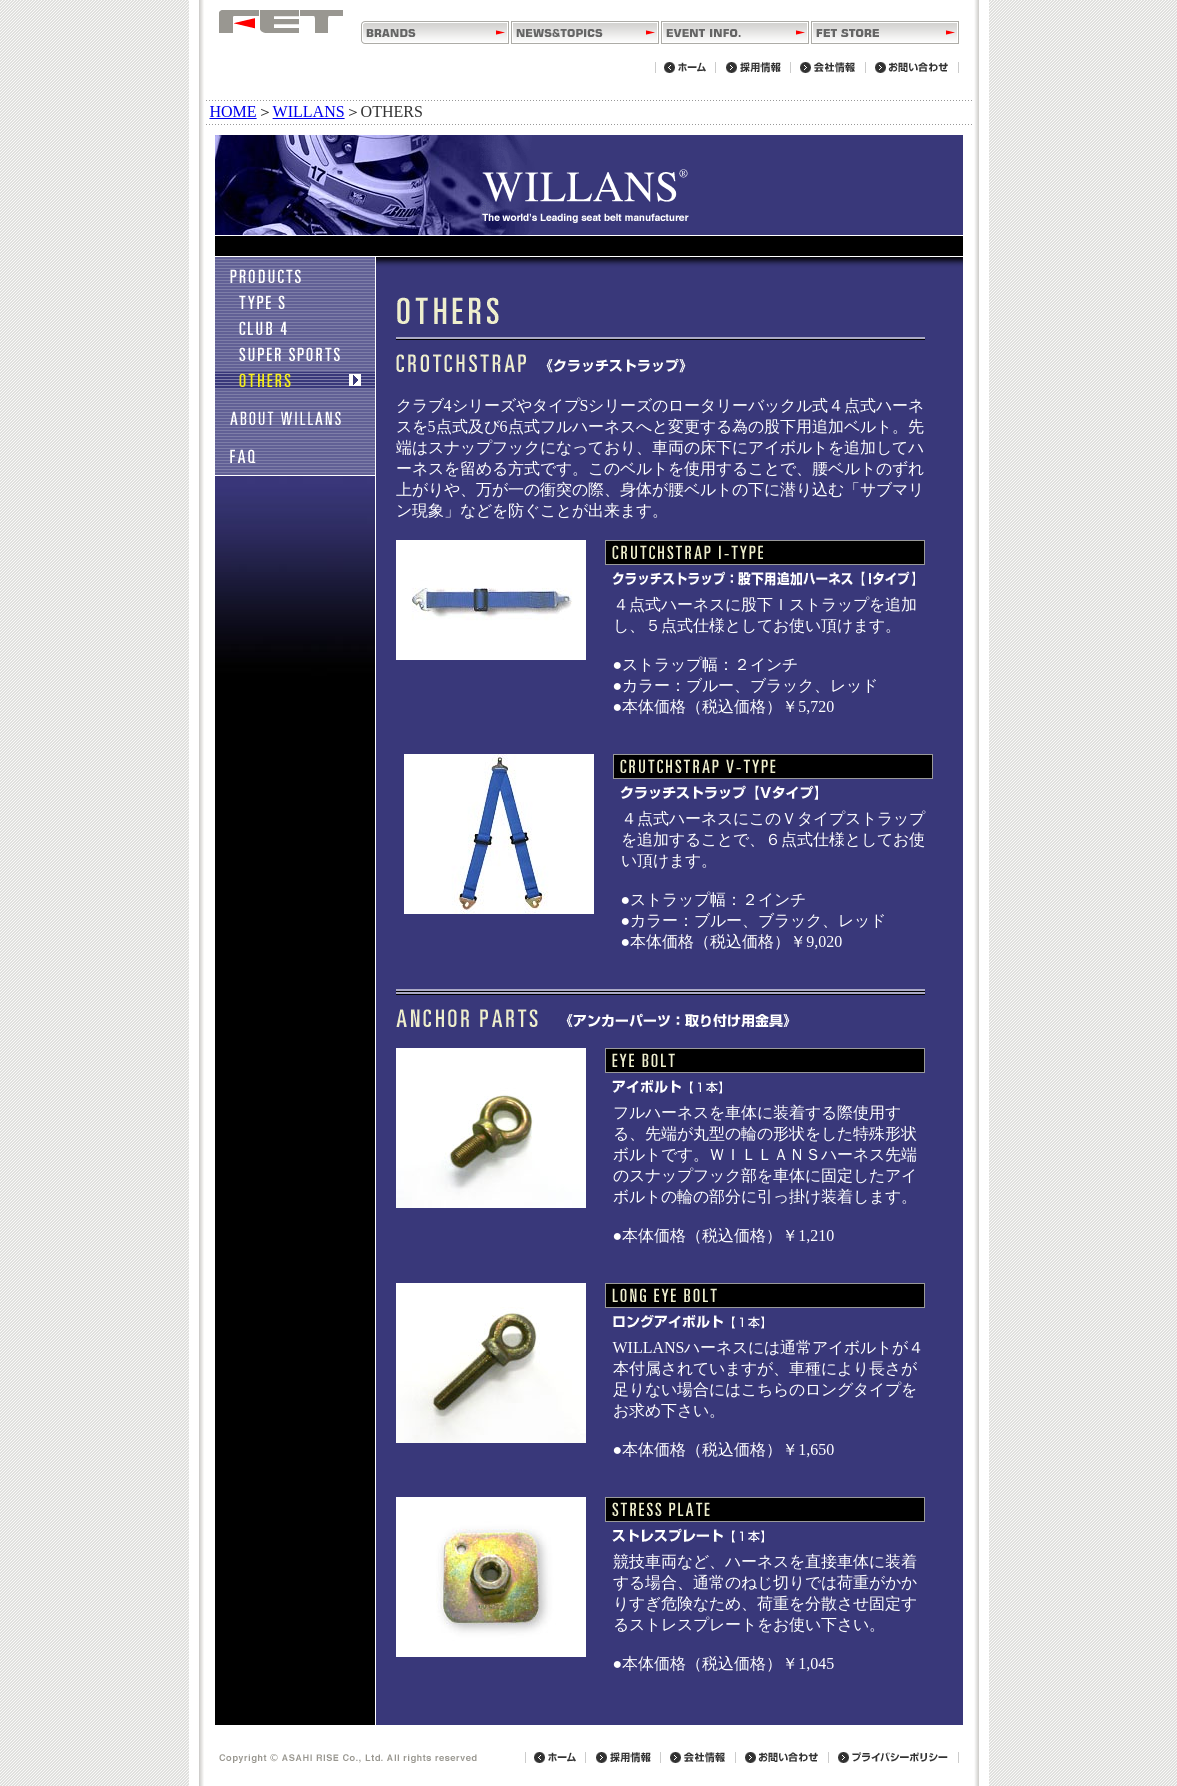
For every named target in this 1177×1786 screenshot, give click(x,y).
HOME (233, 111)
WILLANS (309, 111)
